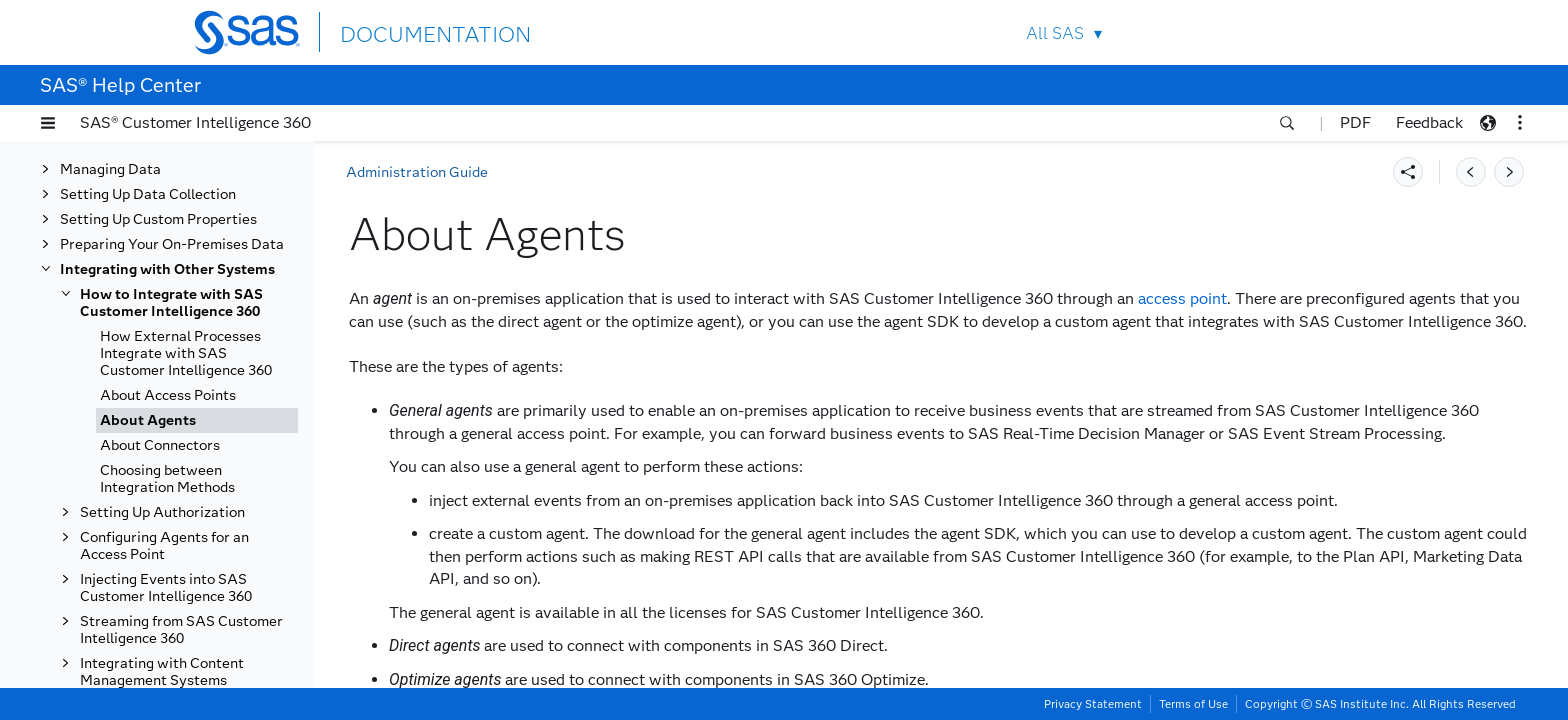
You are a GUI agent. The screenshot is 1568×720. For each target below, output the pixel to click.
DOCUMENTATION (413, 31)
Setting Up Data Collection (148, 194)
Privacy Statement (1093, 704)
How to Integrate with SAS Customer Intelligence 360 (171, 303)
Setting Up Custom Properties (158, 219)
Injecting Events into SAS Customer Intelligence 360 (166, 588)
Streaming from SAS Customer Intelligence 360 (181, 630)
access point (1182, 298)
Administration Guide (417, 172)
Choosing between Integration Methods (167, 479)
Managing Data (110, 169)
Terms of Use (1193, 704)
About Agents (148, 420)
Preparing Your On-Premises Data (172, 244)
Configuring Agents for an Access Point (164, 546)
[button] (48, 123)
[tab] (197, 420)
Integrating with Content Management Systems (162, 672)
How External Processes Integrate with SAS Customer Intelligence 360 (186, 353)
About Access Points (168, 395)
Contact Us (1285, 32)
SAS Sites (1332, 32)
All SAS (1055, 33)
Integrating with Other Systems (167, 269)
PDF (1355, 122)
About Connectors (160, 445)
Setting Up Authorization (162, 512)
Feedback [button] (1429, 122)
